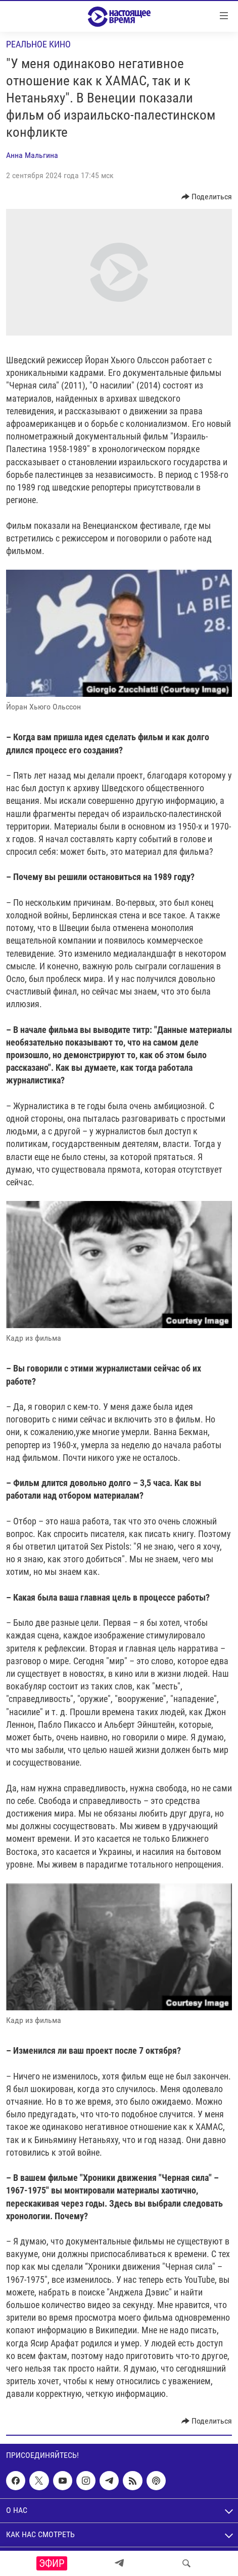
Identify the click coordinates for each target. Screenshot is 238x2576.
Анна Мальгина (32, 155)
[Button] (206, 196)
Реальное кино (38, 44)
